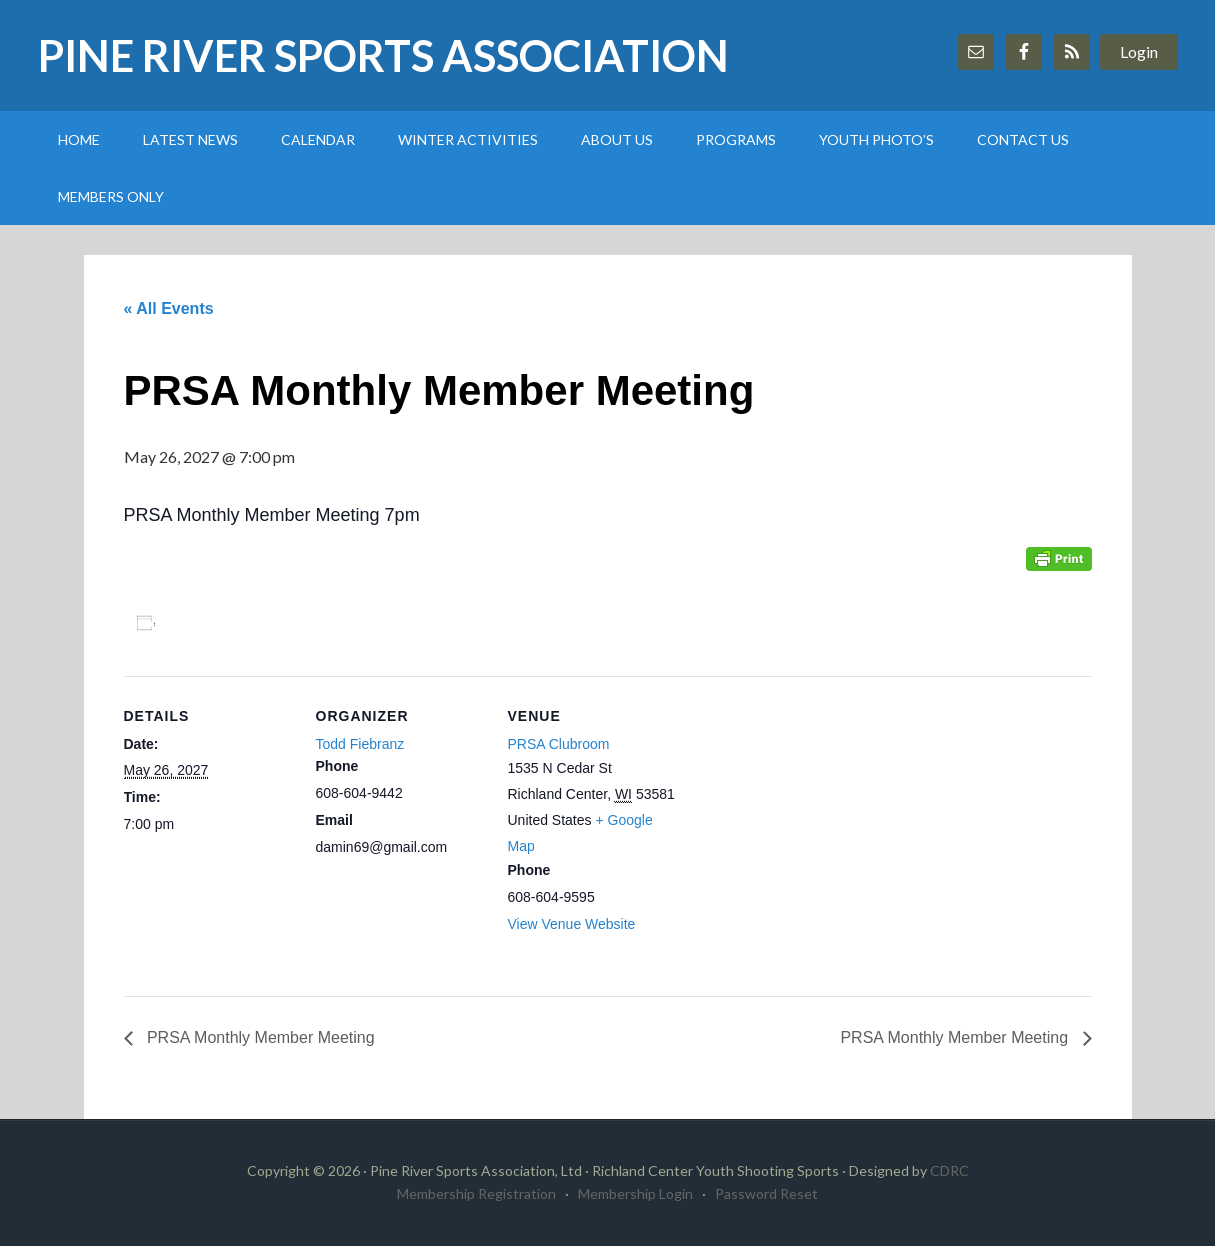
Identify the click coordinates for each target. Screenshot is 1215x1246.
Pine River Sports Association (383, 55)
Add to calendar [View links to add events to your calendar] (237, 623)
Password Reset (766, 1193)
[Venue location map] (805, 813)
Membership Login (635, 1193)
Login (1139, 51)
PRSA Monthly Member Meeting (259, 1037)
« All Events (169, 308)
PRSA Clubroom (559, 744)
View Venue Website (572, 924)
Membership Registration (476, 1193)
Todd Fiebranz (360, 744)
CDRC (949, 1170)
